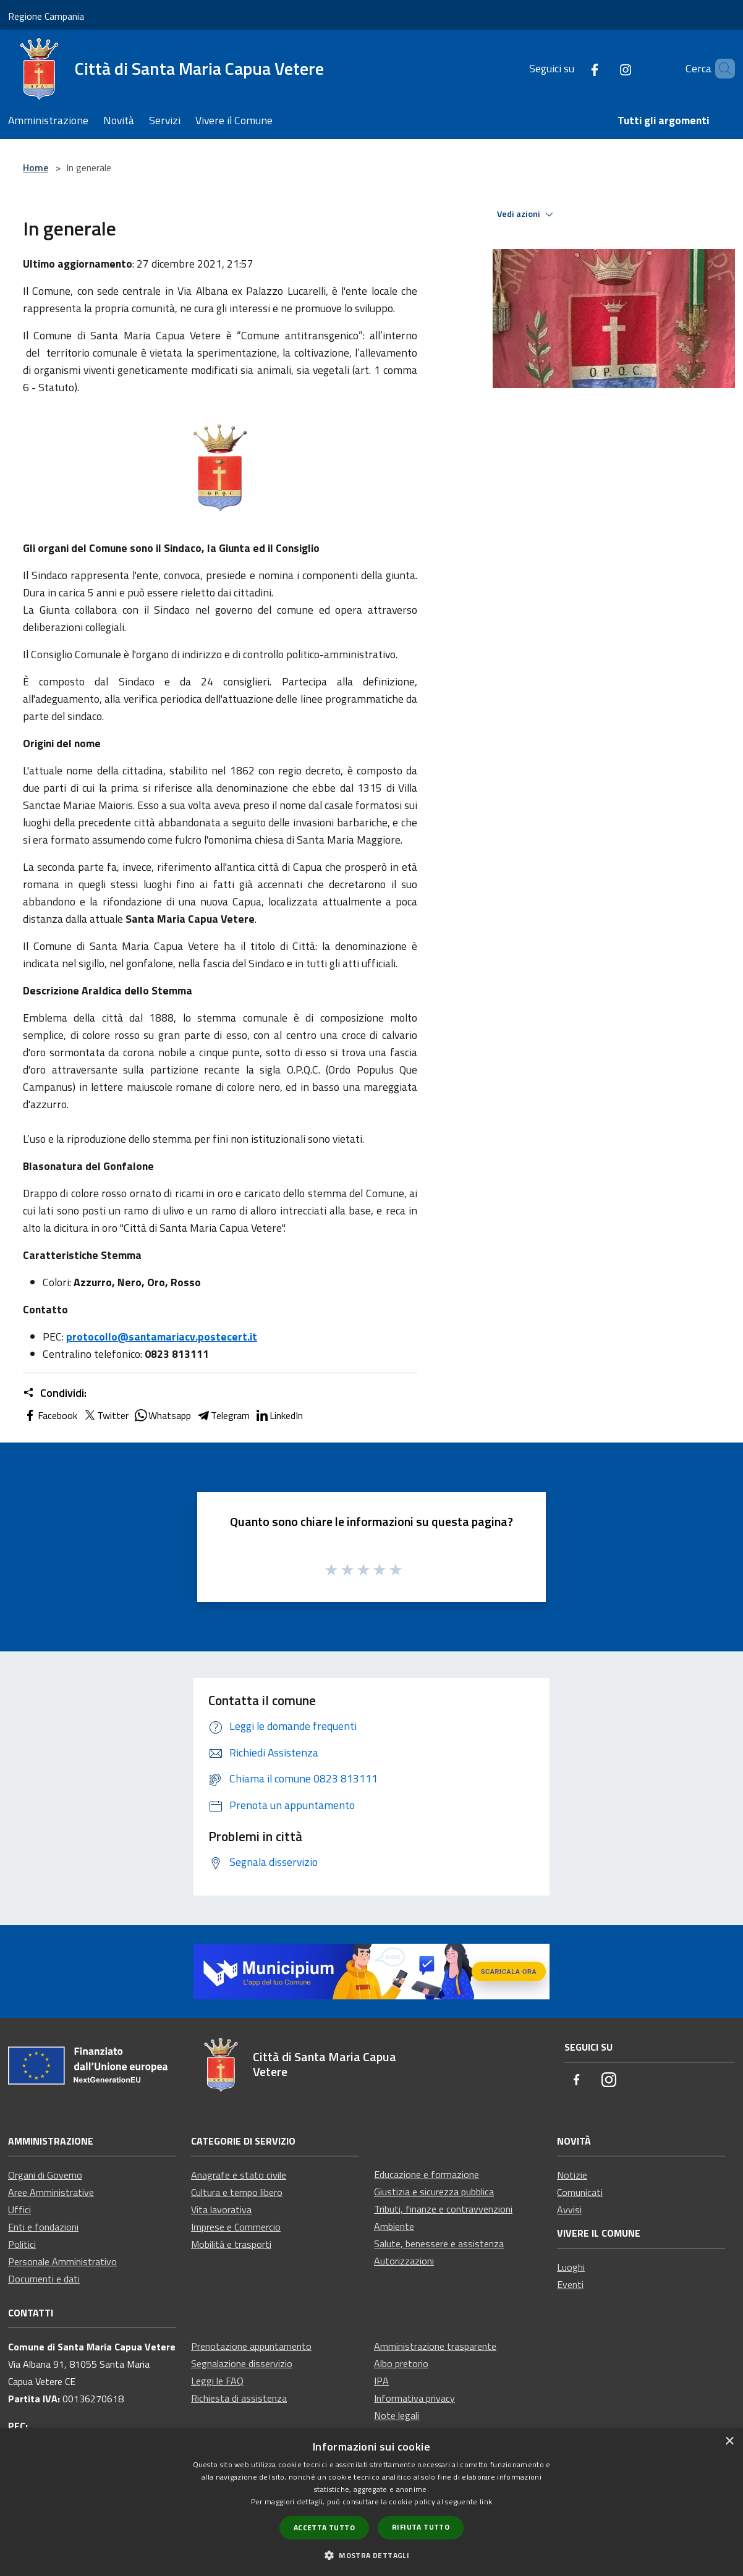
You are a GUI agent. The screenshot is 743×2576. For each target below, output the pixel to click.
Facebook (50, 1415)
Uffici (19, 2209)
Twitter (105, 1415)
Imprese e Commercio (236, 2226)
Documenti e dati (44, 2278)
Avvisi (569, 2209)
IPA (381, 2380)
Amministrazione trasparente (435, 2346)
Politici (22, 2244)
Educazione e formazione (426, 2174)
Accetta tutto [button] (324, 2527)
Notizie (572, 2174)
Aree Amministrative (51, 2192)
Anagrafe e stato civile (238, 2174)
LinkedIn (279, 1415)
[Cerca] (720, 68)
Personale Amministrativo (62, 2261)
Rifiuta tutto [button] (420, 2527)
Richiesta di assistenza (239, 2398)
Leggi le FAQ (217, 2380)
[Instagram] (604, 68)
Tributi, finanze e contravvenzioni (443, 2208)
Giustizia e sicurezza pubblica (434, 2191)
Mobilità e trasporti (231, 2244)
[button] (371, 2555)
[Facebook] (573, 68)
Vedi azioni (527, 214)
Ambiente (394, 2226)
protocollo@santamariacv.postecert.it (161, 1336)
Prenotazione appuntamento (251, 2346)
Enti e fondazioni (43, 2226)
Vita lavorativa (221, 2209)
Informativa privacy (414, 2398)
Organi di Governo (45, 2174)
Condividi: (55, 1393)
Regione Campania (46, 16)
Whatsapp (162, 1415)
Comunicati (580, 2192)
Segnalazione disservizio (241, 2363)
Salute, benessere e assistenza (439, 2243)
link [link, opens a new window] (486, 2501)
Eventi (570, 2284)
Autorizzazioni (404, 2260)
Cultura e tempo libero (236, 2192)
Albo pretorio (401, 2363)
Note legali (396, 2415)
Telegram (223, 1415)
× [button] (729, 2441)
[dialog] (371, 2502)
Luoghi (571, 2267)
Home (35, 167)
